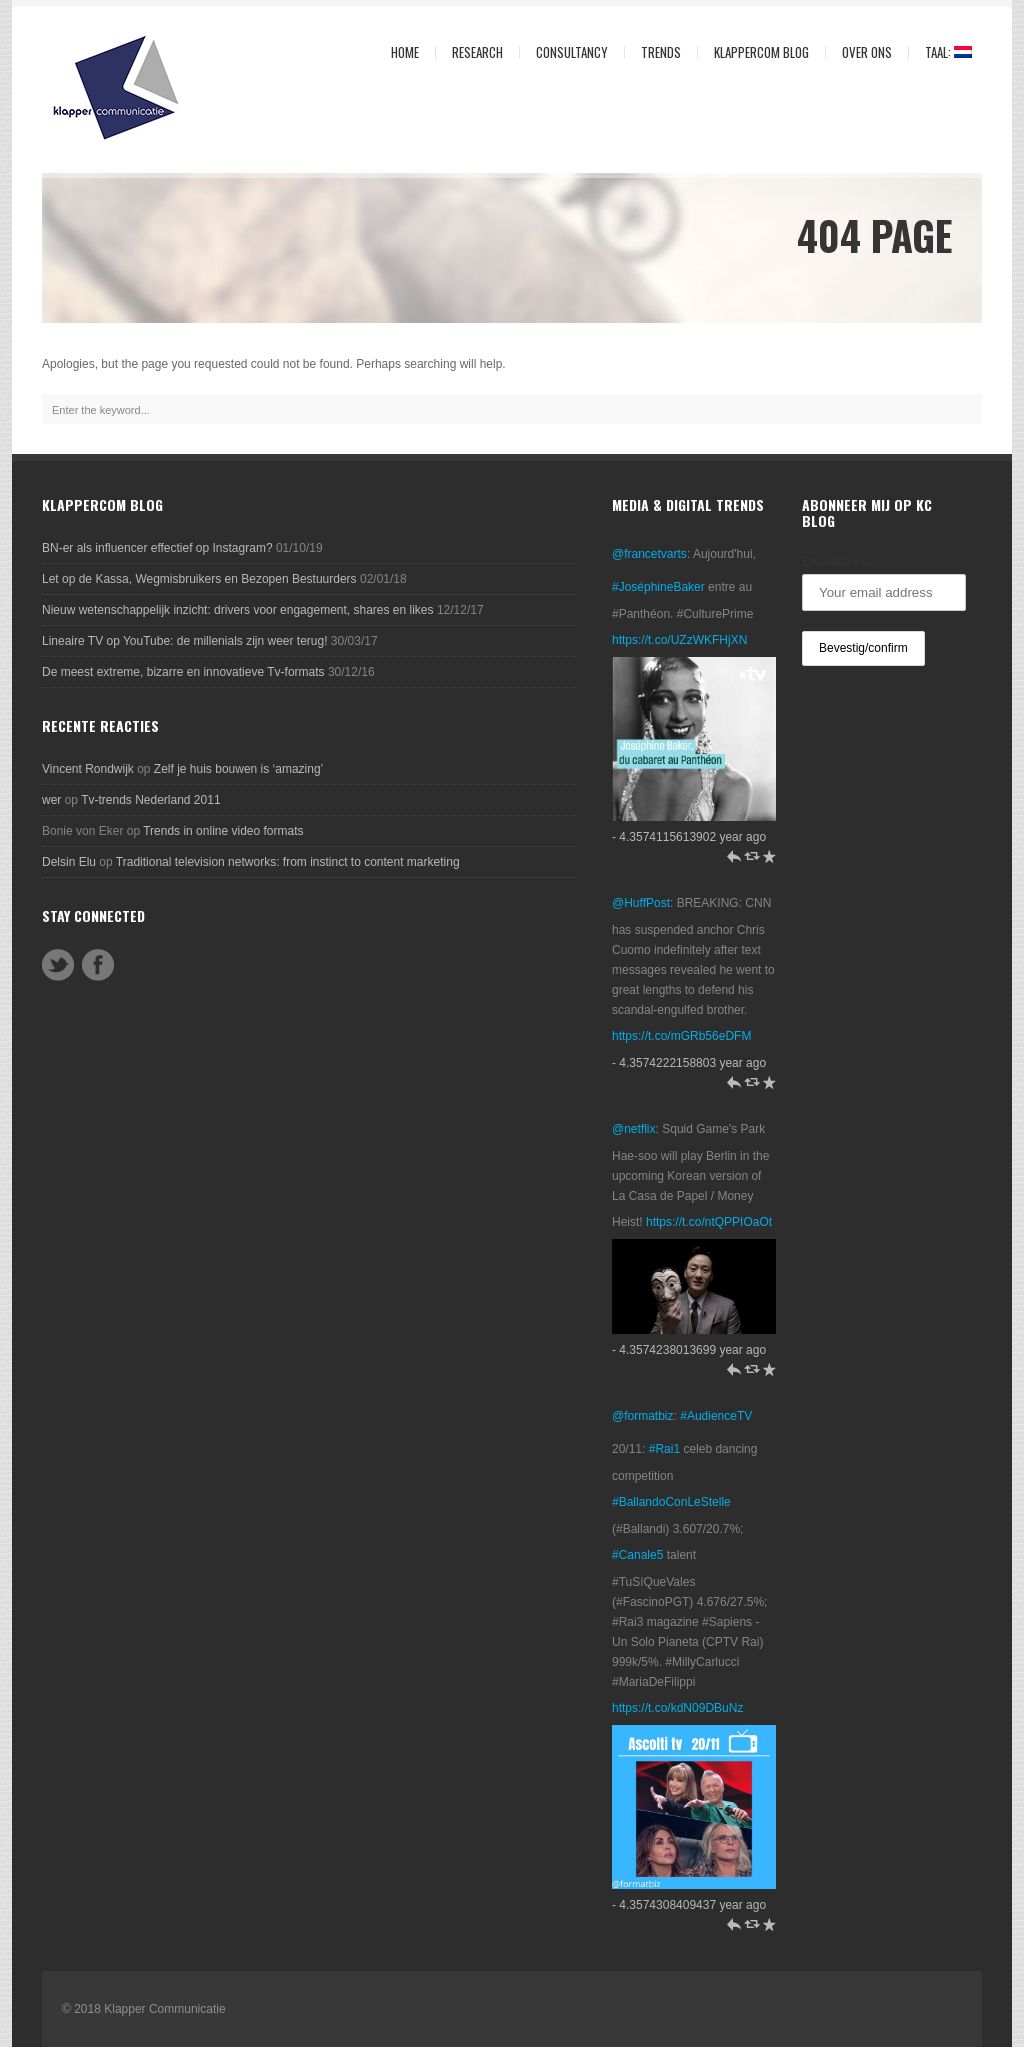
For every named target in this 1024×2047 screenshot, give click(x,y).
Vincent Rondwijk (88, 769)
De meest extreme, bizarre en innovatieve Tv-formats (183, 672)
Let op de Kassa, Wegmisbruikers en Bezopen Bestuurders (199, 579)
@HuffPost (641, 903)
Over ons (862, 52)
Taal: (940, 52)
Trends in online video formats (223, 831)
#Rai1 (664, 1449)
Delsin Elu (69, 862)
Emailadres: (836, 561)
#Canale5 (637, 1555)
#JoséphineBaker (658, 587)
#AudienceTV (716, 1416)
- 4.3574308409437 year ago (689, 1905)
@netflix (634, 1129)
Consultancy (567, 52)
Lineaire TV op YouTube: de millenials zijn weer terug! (185, 641)
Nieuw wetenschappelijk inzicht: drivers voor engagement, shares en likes (238, 610)
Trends (656, 52)
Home (405, 52)
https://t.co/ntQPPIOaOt (709, 1222)
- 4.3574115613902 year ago (689, 837)
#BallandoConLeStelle (671, 1502)
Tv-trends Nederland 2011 (150, 800)
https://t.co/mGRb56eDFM (681, 1036)
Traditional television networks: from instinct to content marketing (288, 862)
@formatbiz (643, 1416)
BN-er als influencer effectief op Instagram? (157, 548)
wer (51, 800)
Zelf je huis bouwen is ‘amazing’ (238, 769)
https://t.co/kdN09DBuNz (677, 1708)
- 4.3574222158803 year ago (689, 1063)
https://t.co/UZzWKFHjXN (679, 640)
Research (472, 52)
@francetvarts (649, 554)
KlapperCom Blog (761, 52)
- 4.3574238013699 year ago (689, 1350)
